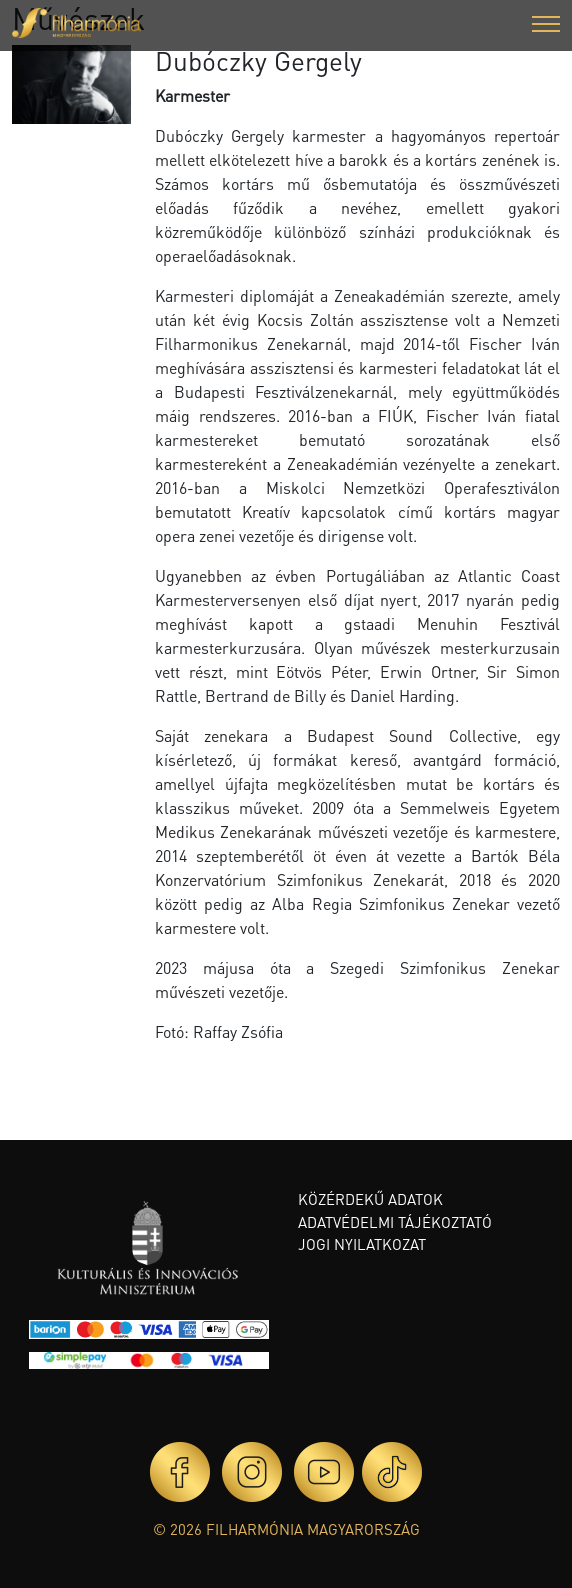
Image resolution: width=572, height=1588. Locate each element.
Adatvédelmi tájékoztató (395, 1222)
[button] (546, 26)
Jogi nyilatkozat (362, 1244)
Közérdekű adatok (370, 1199)
